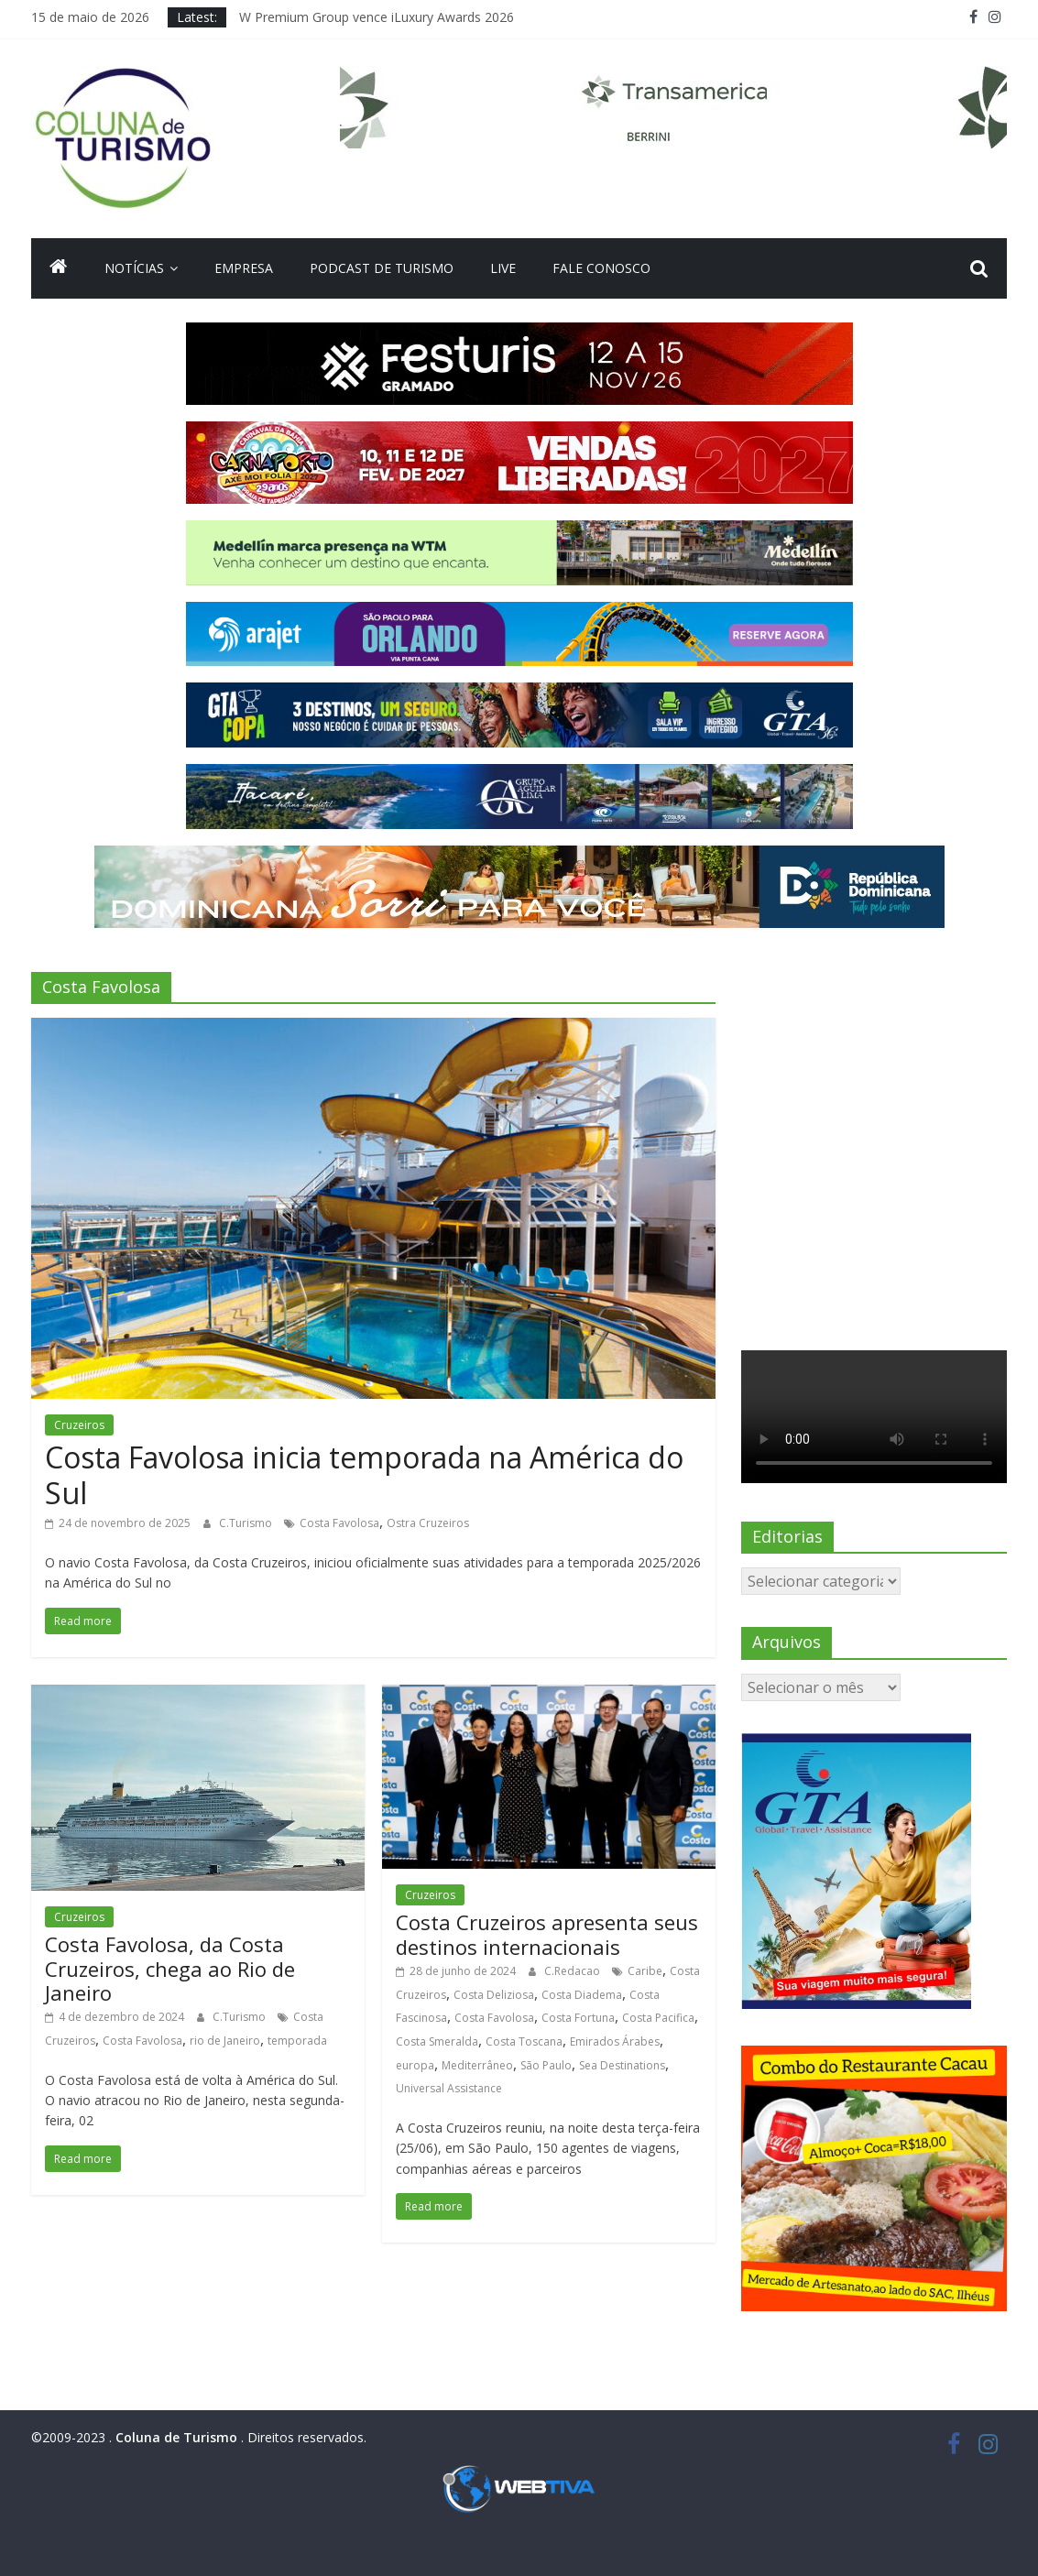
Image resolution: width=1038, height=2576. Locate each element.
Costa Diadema (581, 1995)
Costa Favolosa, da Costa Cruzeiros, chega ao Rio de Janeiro (170, 1968)
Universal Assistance (449, 2088)
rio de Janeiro (225, 2040)
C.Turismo (247, 1523)
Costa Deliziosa (493, 1995)
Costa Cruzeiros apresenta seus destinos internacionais (547, 1933)
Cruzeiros (79, 1425)
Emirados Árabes (615, 2041)
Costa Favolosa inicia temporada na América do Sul (364, 1474)
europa (415, 2065)
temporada (297, 2040)
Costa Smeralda (437, 2041)
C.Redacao (573, 1971)
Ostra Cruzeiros (428, 1523)
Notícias (134, 268)
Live (503, 268)
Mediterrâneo (477, 2065)
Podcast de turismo (381, 268)
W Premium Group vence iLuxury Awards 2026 (376, 17)
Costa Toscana (524, 2041)
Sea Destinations (622, 2065)
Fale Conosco (601, 268)
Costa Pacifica (658, 2017)
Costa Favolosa (339, 1523)
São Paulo (546, 2065)
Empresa (243, 268)
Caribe (645, 1971)
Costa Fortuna (578, 2017)
